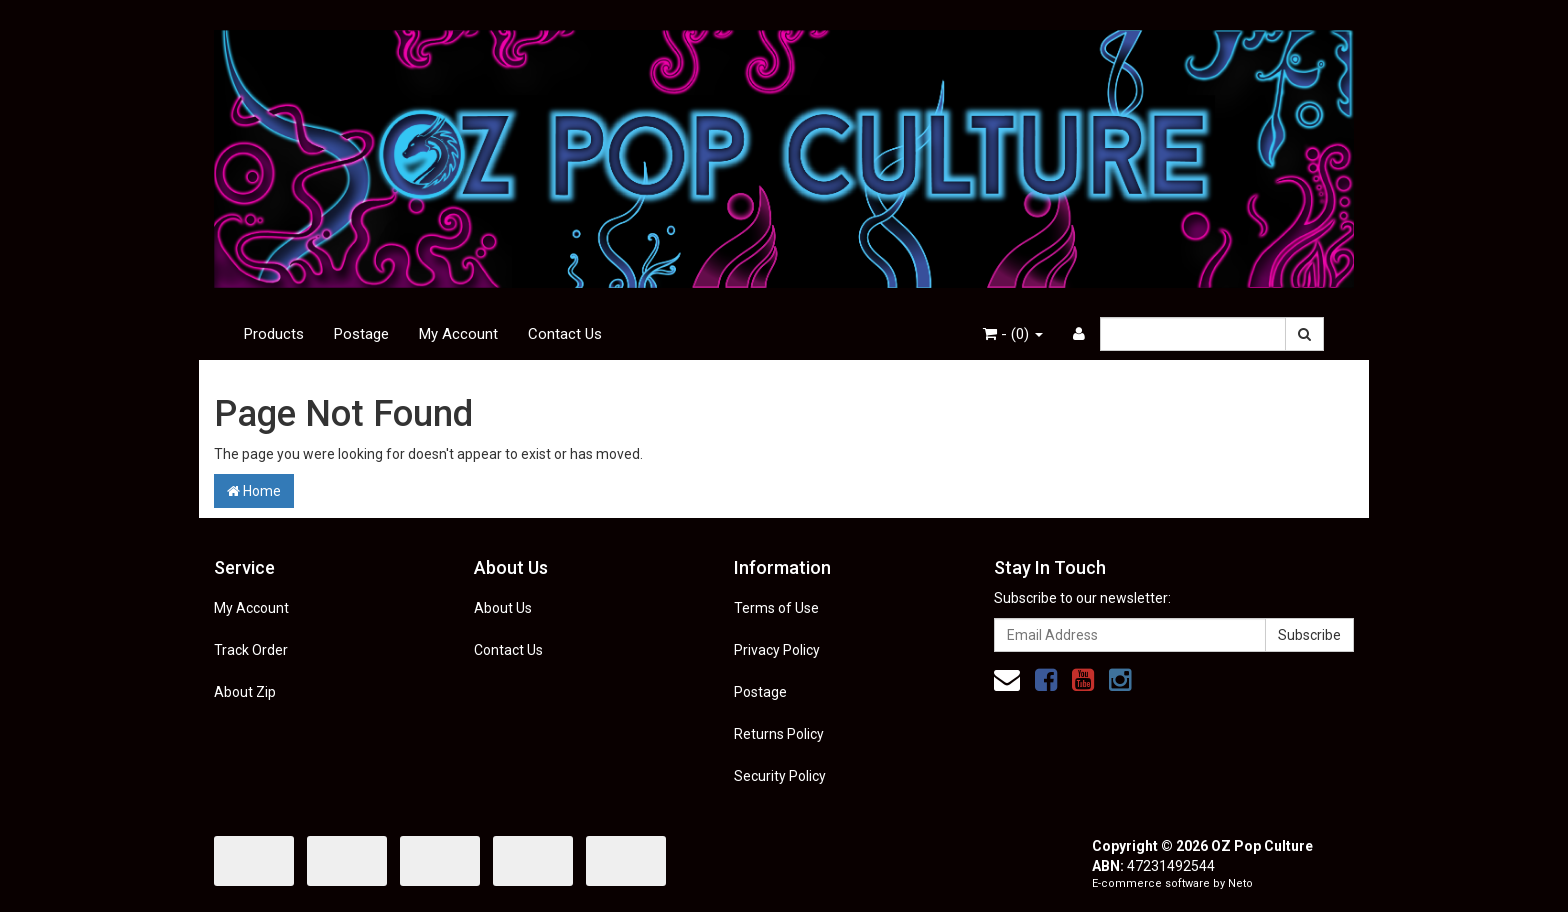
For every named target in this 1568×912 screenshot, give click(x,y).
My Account (458, 334)
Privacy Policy (777, 650)
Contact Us (565, 334)
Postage (361, 334)
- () (1013, 334)
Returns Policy (779, 734)
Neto (1240, 883)
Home (254, 491)
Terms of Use (776, 608)
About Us (503, 608)
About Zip (245, 692)
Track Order (251, 650)
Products (274, 334)
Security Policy (780, 776)
